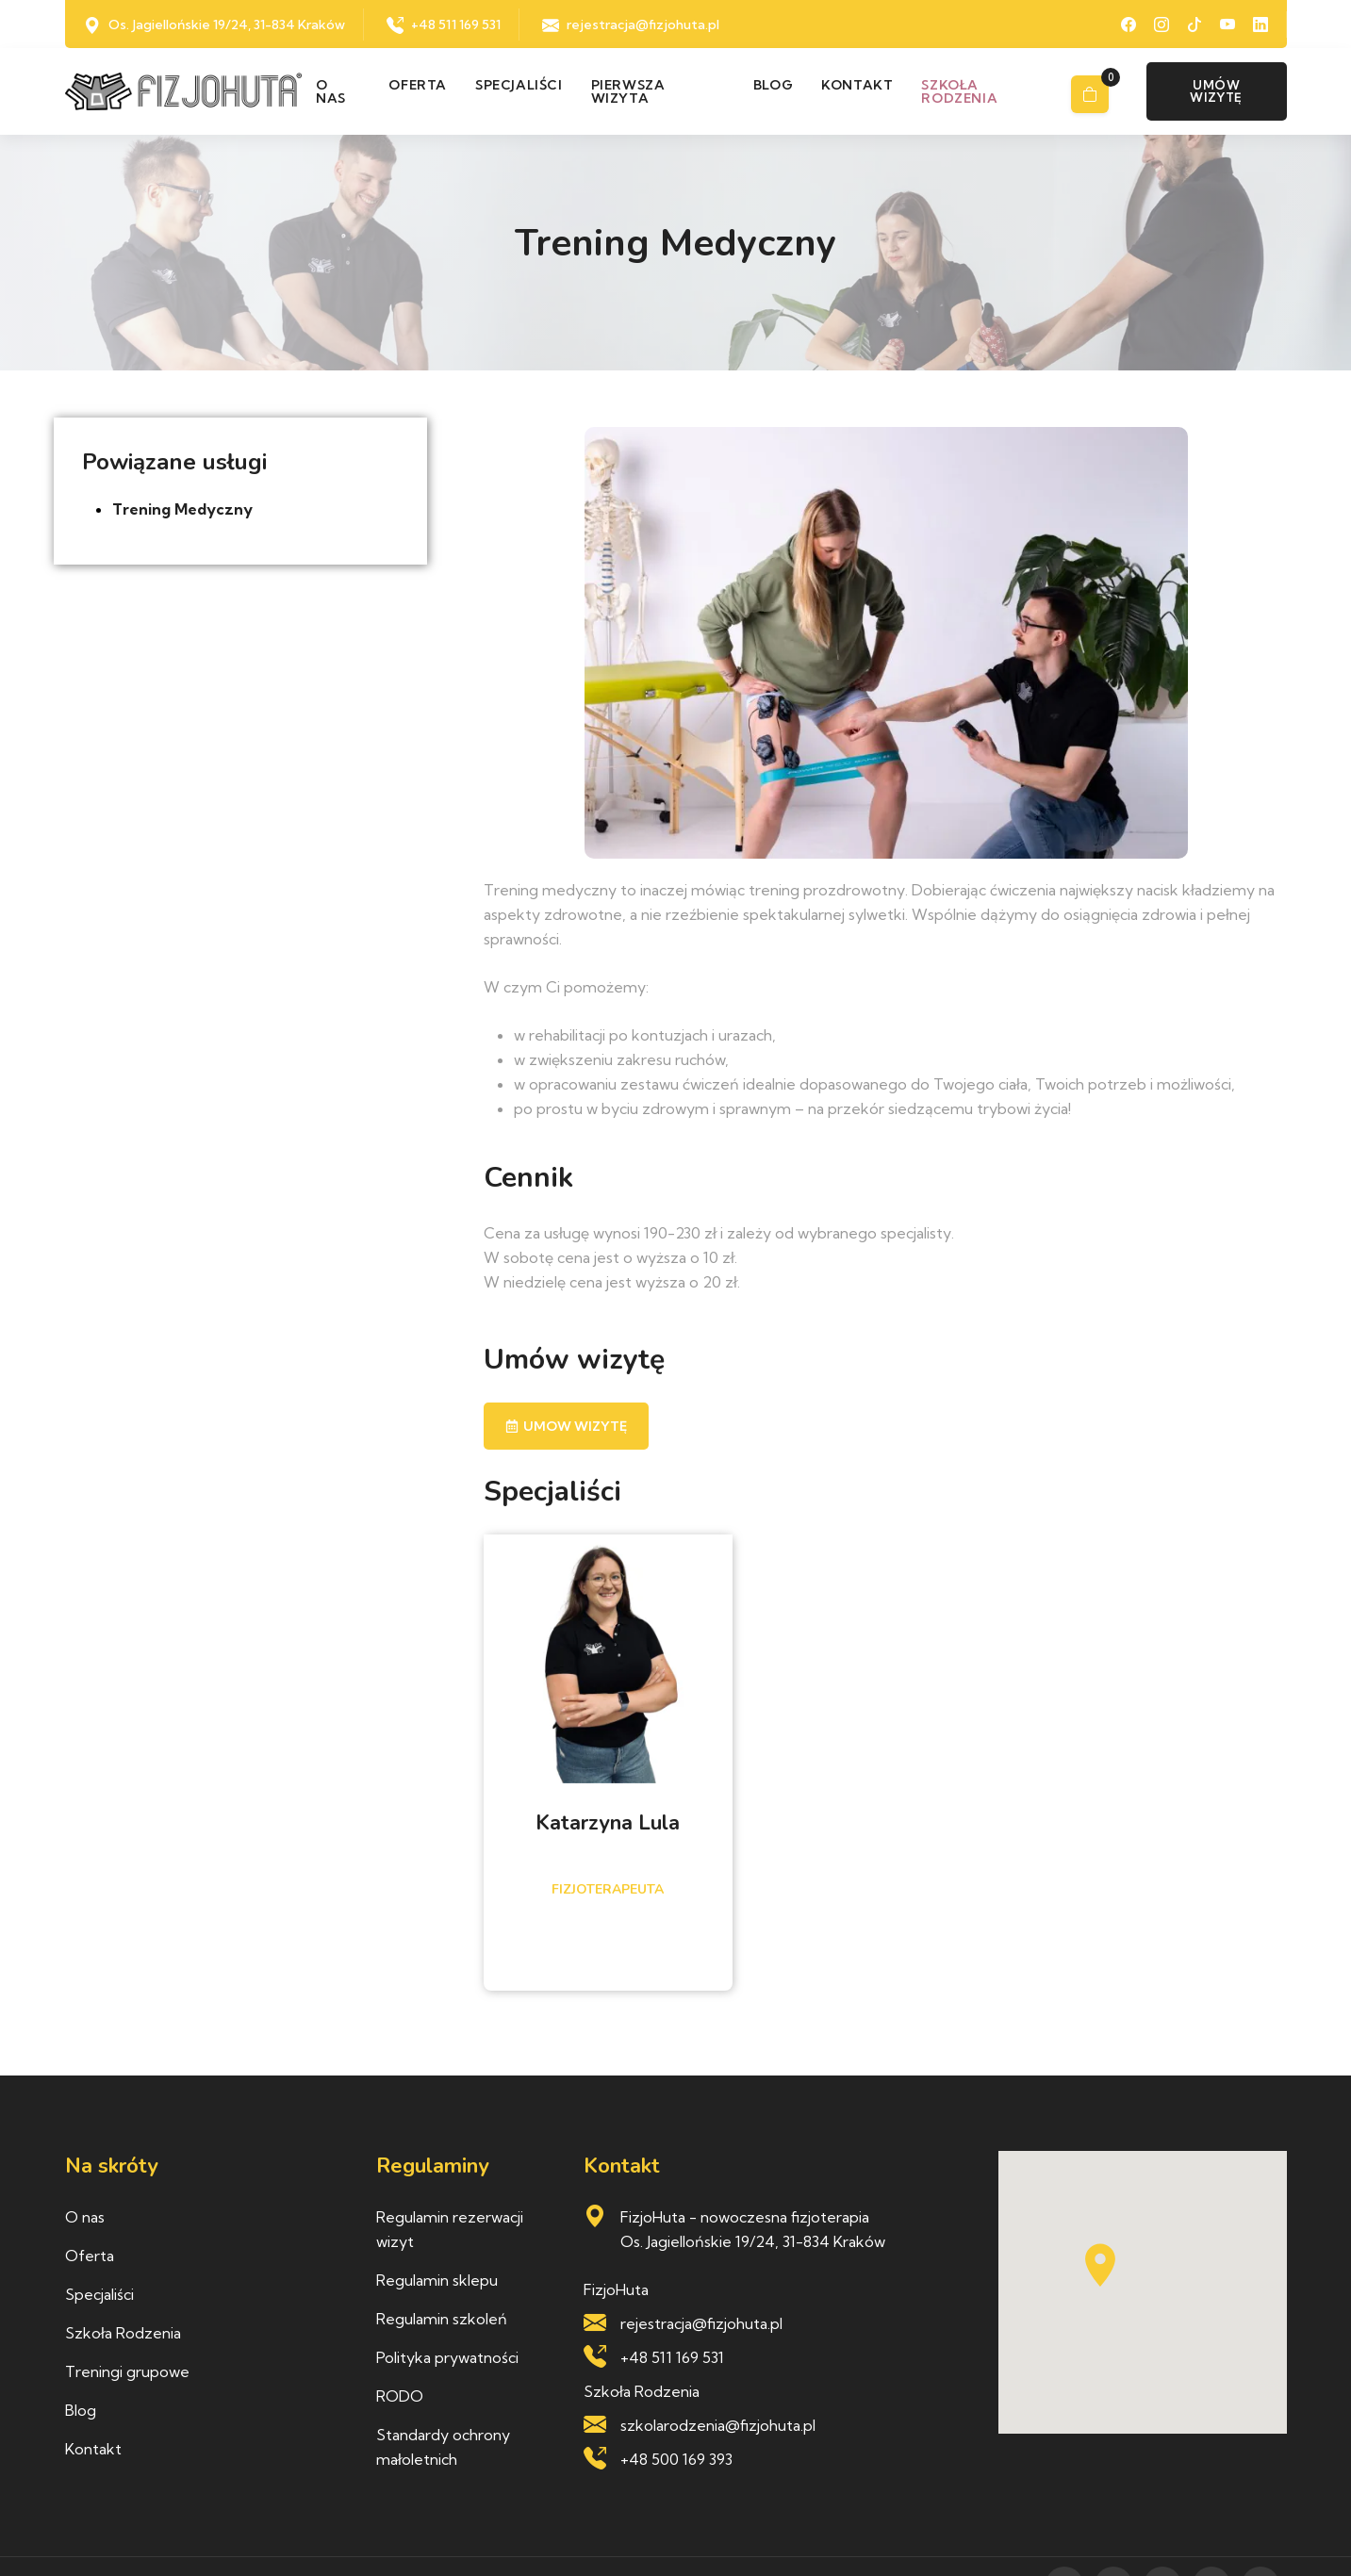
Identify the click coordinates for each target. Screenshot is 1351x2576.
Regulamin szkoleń (441, 2318)
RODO (399, 2396)
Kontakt (857, 84)
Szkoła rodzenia (959, 91)
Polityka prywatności (447, 2357)
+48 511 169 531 (456, 24)
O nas (331, 91)
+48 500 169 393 (676, 2459)
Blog (773, 84)
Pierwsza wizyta (628, 91)
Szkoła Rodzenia (123, 2332)
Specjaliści (519, 84)
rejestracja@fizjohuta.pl (643, 24)
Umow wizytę (566, 1426)
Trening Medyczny (182, 509)
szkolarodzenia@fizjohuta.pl (718, 2425)
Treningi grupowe (127, 2371)
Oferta (417, 84)
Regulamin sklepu (437, 2280)
